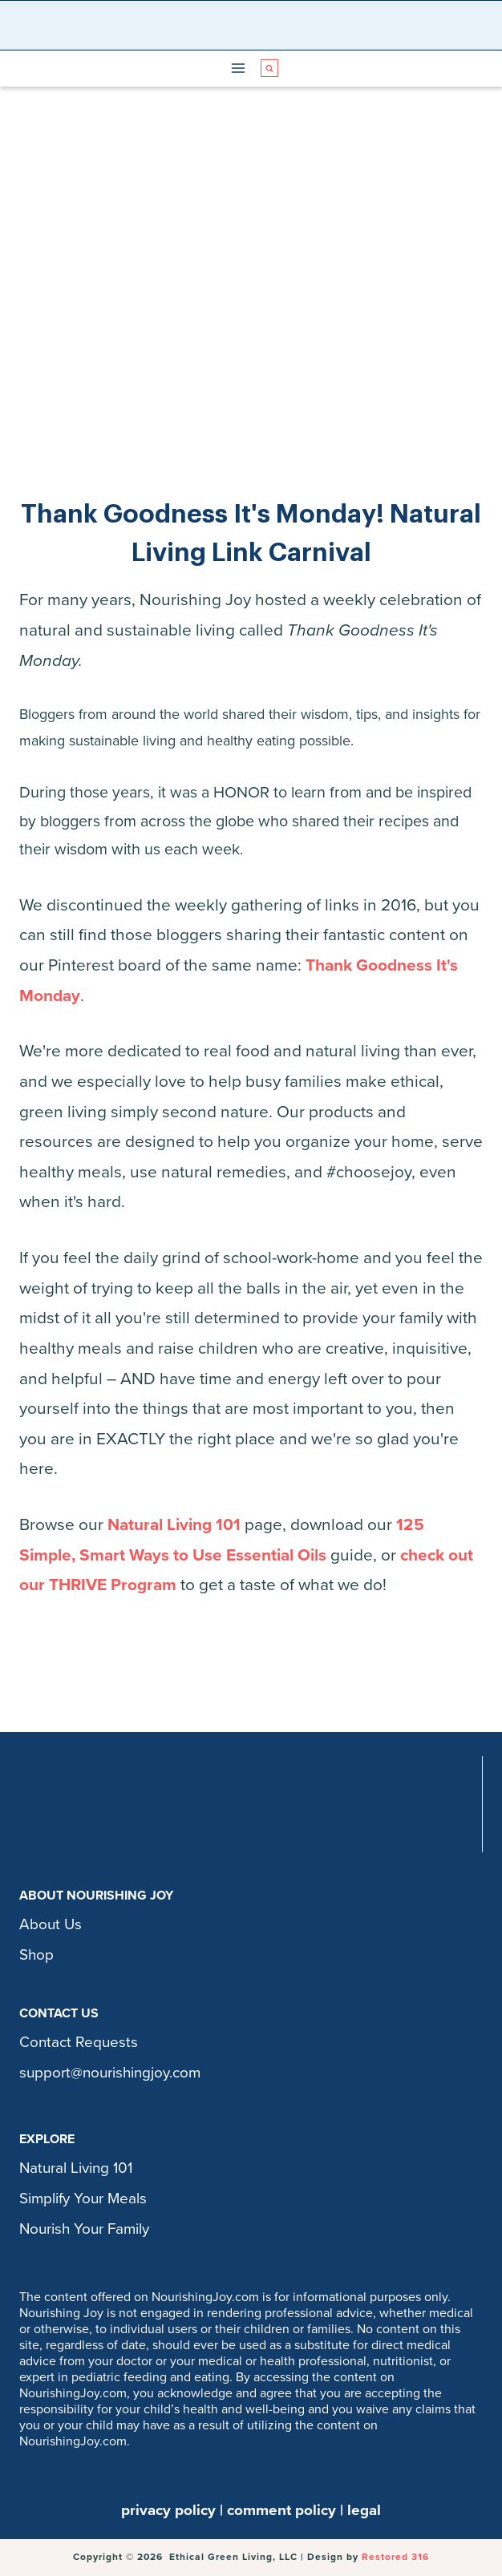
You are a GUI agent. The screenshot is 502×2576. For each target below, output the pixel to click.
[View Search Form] (269, 68)
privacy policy (168, 2510)
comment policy (281, 2510)
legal (364, 2510)
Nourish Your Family (84, 2229)
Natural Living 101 (174, 1525)
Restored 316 (395, 2556)
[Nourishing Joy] (255, 25)
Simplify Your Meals (83, 2198)
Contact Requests (78, 2042)
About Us (50, 1924)
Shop (36, 1955)
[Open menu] (238, 68)
